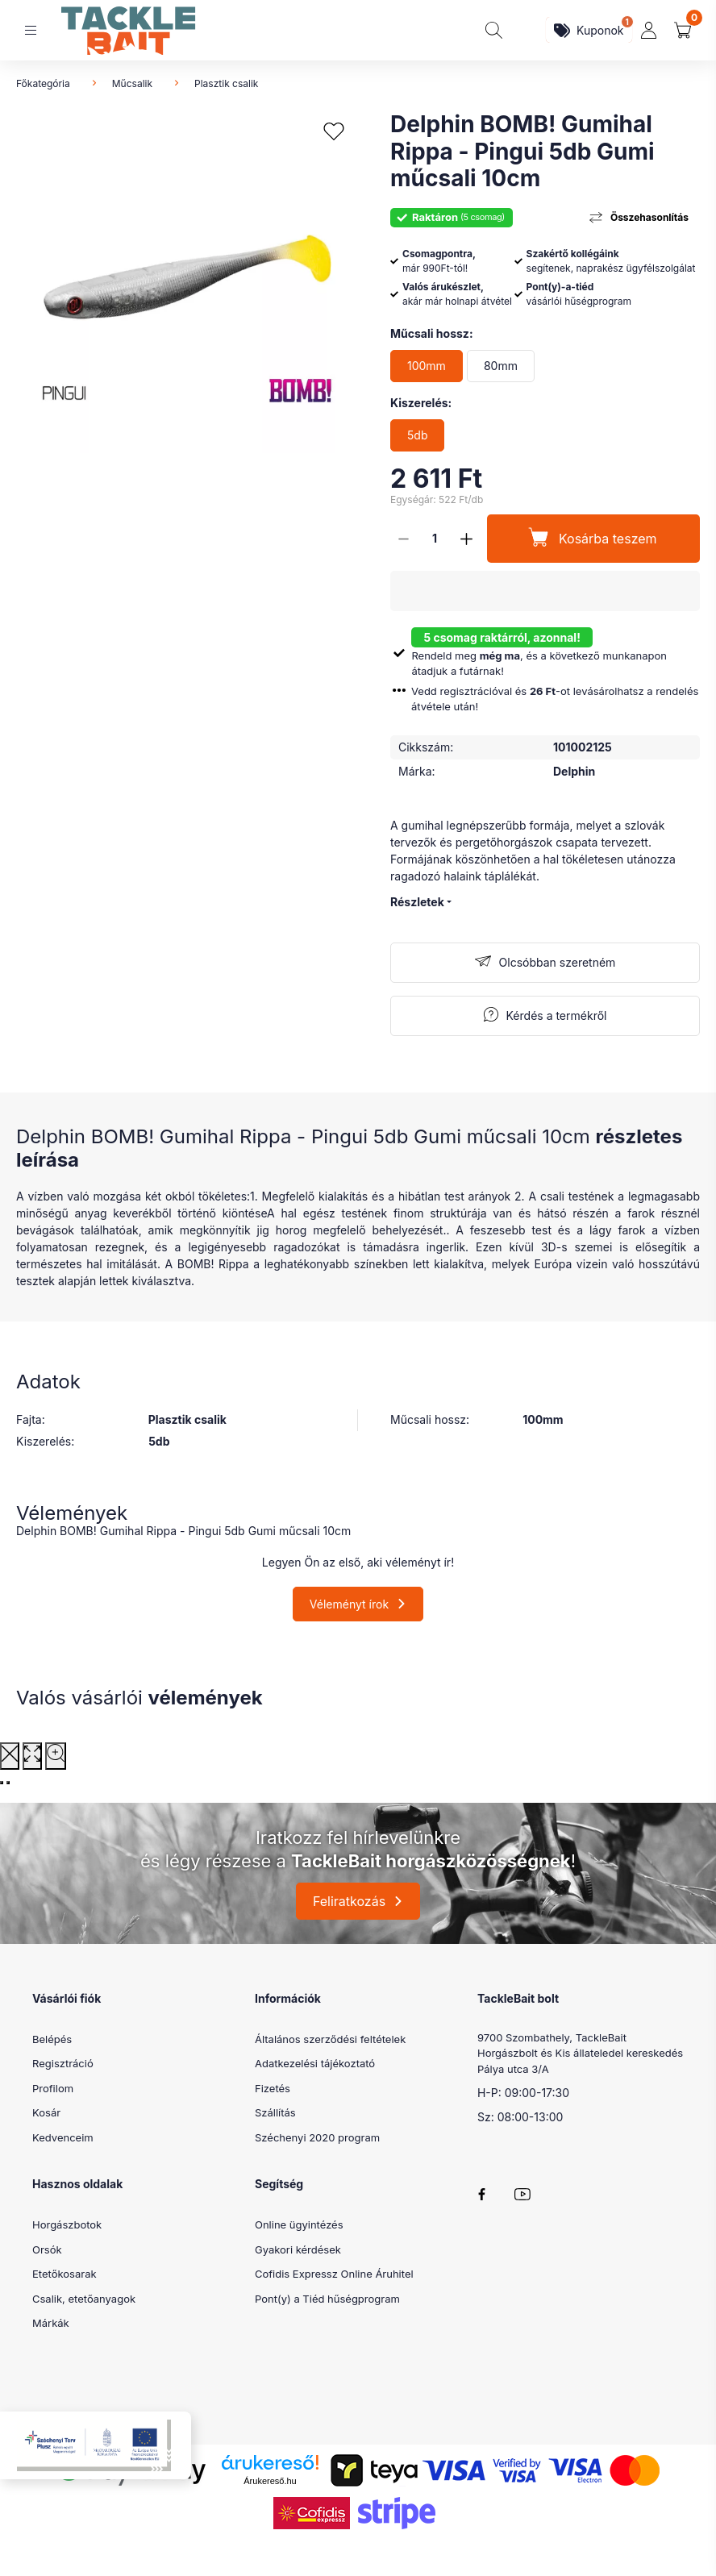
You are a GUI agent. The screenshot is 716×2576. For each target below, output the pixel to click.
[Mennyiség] (434, 538)
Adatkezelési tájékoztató (315, 2063)
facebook (482, 2194)
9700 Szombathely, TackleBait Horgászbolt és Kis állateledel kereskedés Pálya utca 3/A (580, 2053)
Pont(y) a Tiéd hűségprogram (327, 2298)
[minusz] (403, 538)
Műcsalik (132, 83)
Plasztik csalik (226, 83)
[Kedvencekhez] (334, 131)
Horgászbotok (67, 2224)
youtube (522, 2194)
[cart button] (682, 30)
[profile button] (648, 30)
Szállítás (275, 2112)
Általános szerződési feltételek (330, 2039)
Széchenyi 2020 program (317, 2137)
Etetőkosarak (64, 2273)
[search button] (494, 30)
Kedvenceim (63, 2137)
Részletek (417, 902)
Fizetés (272, 2088)
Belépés (52, 2039)
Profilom (52, 2088)
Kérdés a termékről (556, 1015)
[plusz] (466, 538)
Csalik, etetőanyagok (83, 2298)
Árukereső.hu (270, 2481)
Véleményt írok (349, 1604)
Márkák (50, 2322)
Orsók (47, 2249)
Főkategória (43, 83)
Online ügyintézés (299, 2224)
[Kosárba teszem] (593, 538)
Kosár (46, 2112)
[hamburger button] (30, 30)
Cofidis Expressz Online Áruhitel (334, 2273)
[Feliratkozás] (545, 963)
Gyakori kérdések (298, 2249)
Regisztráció (63, 2063)
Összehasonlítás (649, 217)
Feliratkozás (349, 1901)
